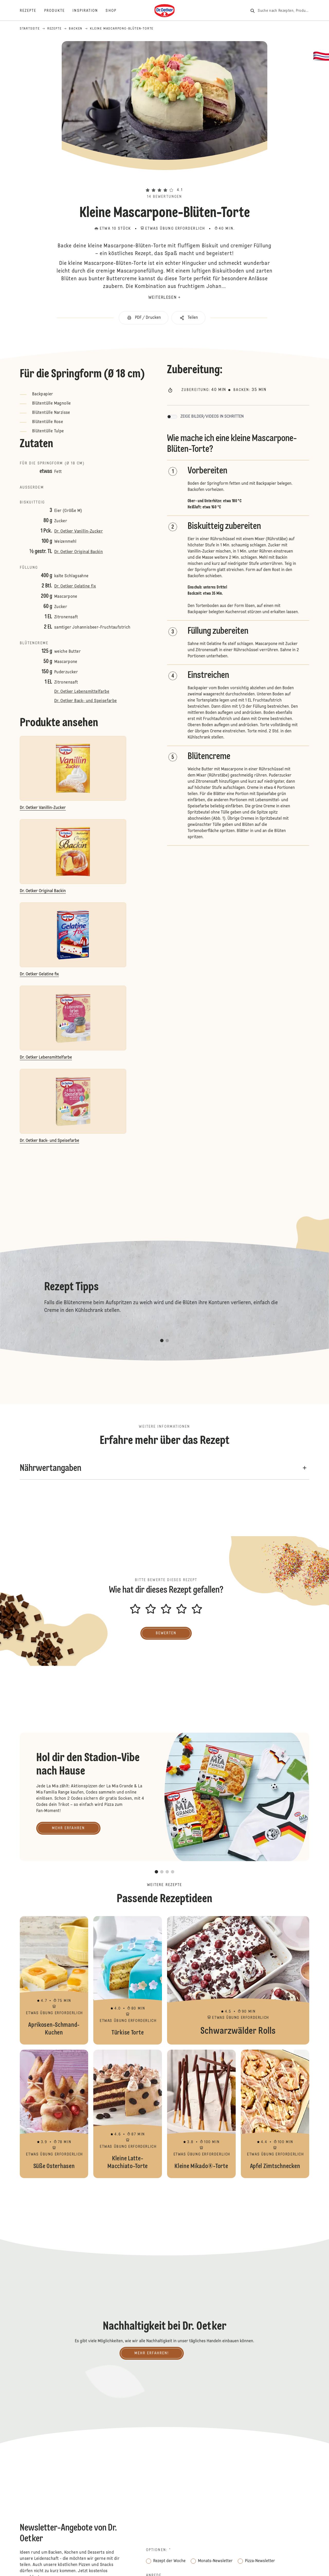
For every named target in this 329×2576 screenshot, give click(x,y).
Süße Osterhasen (54, 2114)
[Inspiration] (89, 10)
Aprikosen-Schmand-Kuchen (54, 1980)
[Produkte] (58, 10)
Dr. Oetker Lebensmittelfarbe (81, 692)
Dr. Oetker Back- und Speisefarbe (85, 701)
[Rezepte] (32, 10)
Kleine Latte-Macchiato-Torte (127, 2114)
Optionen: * (158, 2550)
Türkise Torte (127, 1980)
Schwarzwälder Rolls (238, 1980)
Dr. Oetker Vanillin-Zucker (78, 531)
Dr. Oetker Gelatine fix (75, 586)
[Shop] (115, 10)
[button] (164, 180)
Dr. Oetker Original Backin (78, 552)
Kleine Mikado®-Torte (201, 2114)
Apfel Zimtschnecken (275, 2114)
